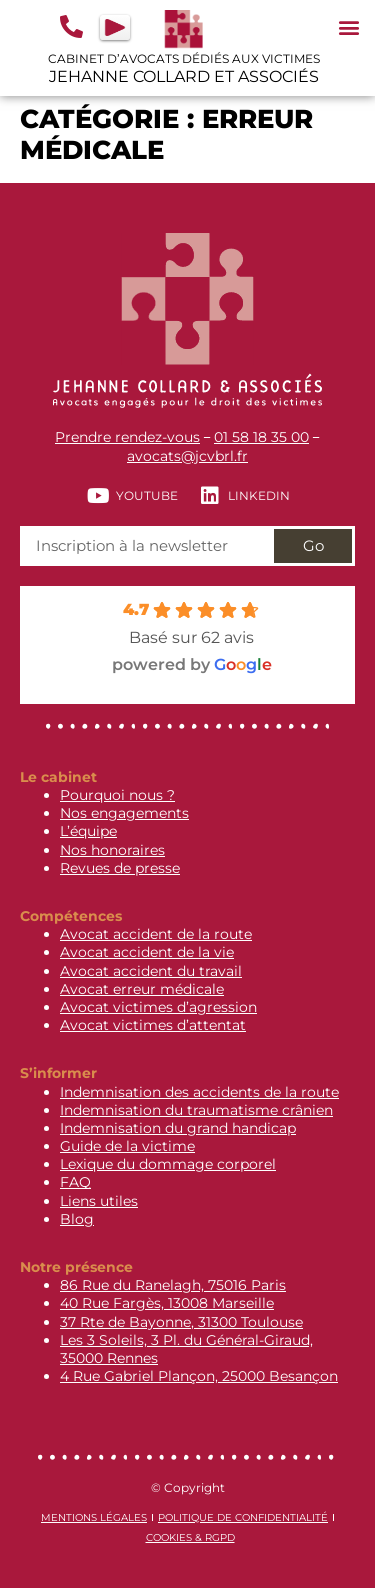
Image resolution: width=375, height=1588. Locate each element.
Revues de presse (120, 868)
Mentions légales (94, 1517)
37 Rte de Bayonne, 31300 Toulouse (181, 1322)
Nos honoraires (112, 850)
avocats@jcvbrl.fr (187, 456)
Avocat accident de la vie (147, 952)
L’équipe (88, 831)
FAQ (75, 1182)
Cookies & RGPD (190, 1537)
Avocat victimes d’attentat (153, 1025)
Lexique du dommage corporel (168, 1164)
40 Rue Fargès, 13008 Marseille (167, 1303)
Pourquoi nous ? (117, 795)
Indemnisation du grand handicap (178, 1128)
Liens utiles (99, 1201)
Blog (77, 1219)
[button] (348, 26)
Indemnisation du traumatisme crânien (196, 1110)
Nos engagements (124, 813)
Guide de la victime (127, 1146)
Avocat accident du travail (151, 971)
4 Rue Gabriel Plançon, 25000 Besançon (199, 1376)
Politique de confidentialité (243, 1517)
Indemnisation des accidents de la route (199, 1092)
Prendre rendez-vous (127, 437)
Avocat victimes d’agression (158, 1007)
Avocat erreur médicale (142, 989)
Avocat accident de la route (156, 934)
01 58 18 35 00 (261, 437)
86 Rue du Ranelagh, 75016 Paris (173, 1285)
